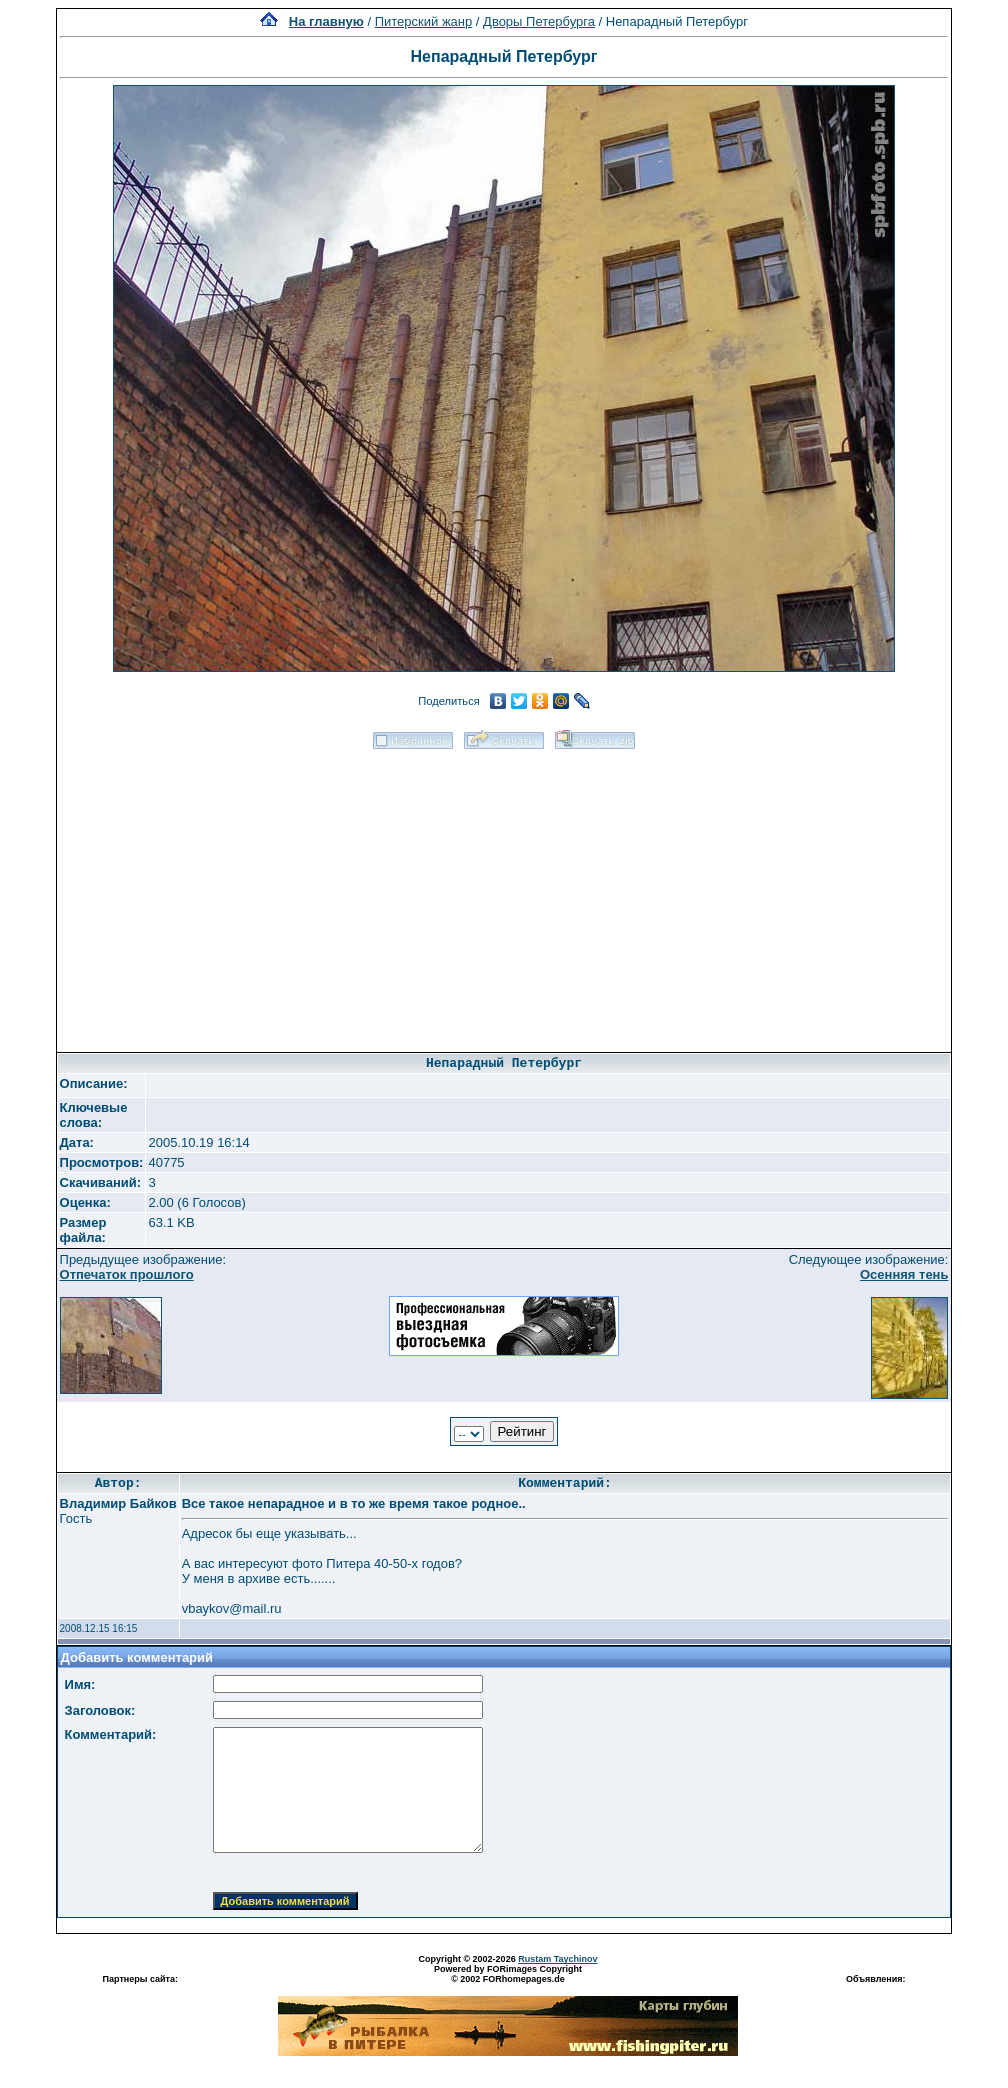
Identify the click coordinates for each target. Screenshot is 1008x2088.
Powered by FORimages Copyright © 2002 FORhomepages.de (508, 1974)
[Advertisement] (503, 894)
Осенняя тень (904, 1274)
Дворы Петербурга (539, 21)
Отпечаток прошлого (127, 1274)
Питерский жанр (424, 21)
